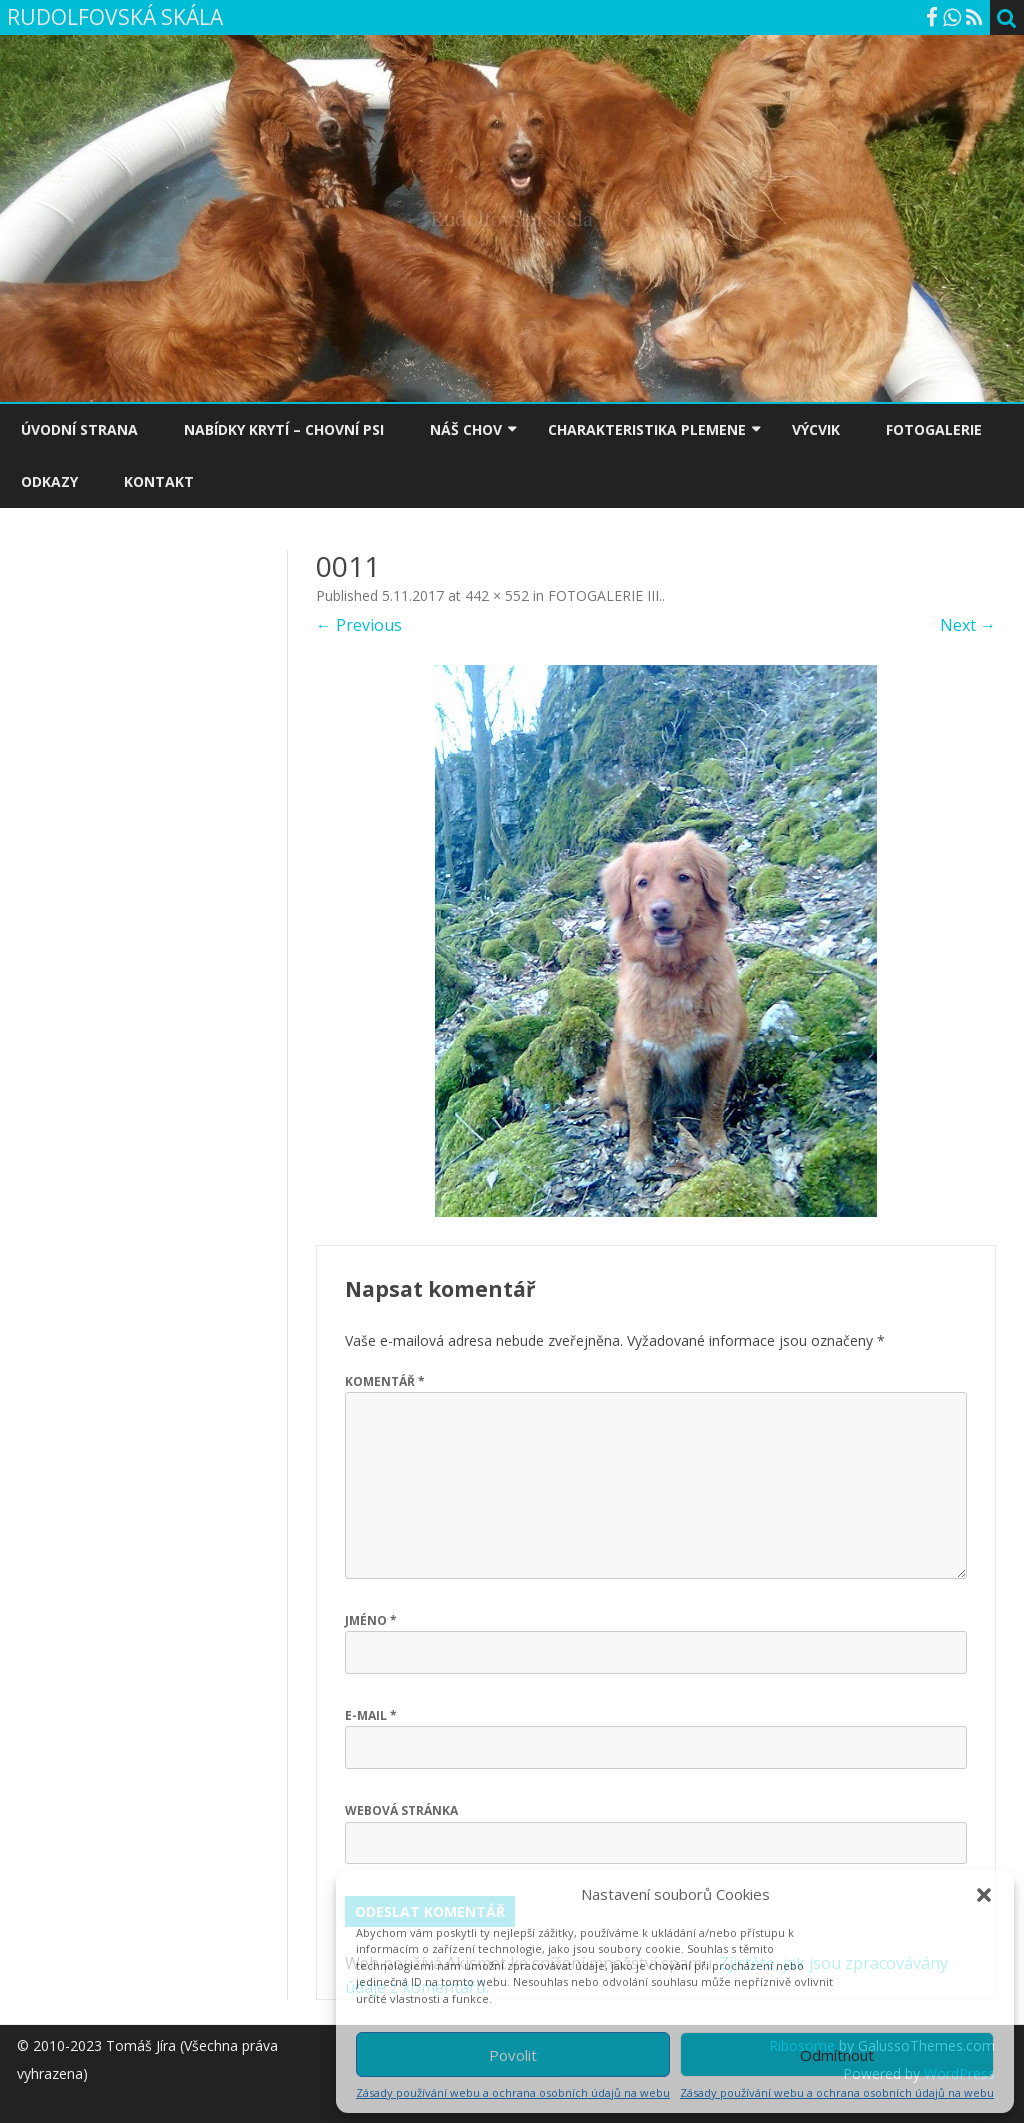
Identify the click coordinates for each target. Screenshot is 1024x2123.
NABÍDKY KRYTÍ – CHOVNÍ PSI (284, 429)
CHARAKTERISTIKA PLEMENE (647, 429)
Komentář (385, 1381)
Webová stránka (401, 1810)
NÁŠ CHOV (466, 429)
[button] (984, 1895)
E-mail (371, 1715)
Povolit (513, 2055)
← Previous (359, 625)
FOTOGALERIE (934, 429)
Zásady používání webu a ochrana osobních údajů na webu (513, 2092)
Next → (968, 625)
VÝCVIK (816, 429)
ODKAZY (49, 481)
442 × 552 (497, 595)
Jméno (371, 1620)
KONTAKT (159, 481)
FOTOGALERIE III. (605, 595)
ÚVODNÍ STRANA (79, 429)
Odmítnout (837, 2055)
